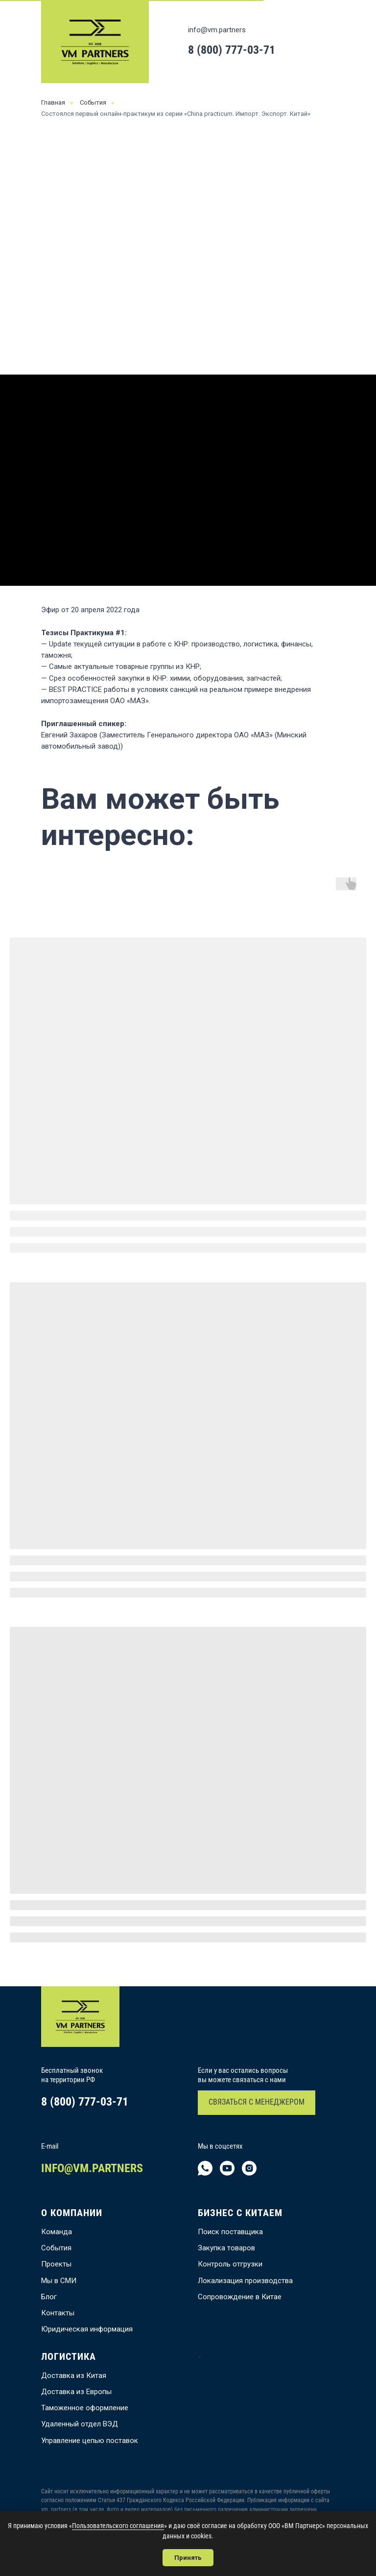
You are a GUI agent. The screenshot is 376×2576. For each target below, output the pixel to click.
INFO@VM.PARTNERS (92, 2168)
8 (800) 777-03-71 (231, 50)
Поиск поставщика (230, 2231)
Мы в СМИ (58, 2280)
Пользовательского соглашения (118, 2526)
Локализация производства (245, 2280)
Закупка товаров (226, 2247)
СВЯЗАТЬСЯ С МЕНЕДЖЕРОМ (257, 2102)
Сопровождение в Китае (240, 2296)
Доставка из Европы (76, 2391)
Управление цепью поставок (89, 2440)
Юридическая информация (87, 2329)
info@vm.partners (217, 29)
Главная (53, 102)
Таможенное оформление (84, 2407)
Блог (49, 2296)
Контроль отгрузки (230, 2264)
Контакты (57, 2313)
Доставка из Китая (73, 2375)
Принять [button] (188, 2557)
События (93, 102)
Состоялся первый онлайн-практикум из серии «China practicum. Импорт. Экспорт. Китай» (175, 113)
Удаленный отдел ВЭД (79, 2424)
